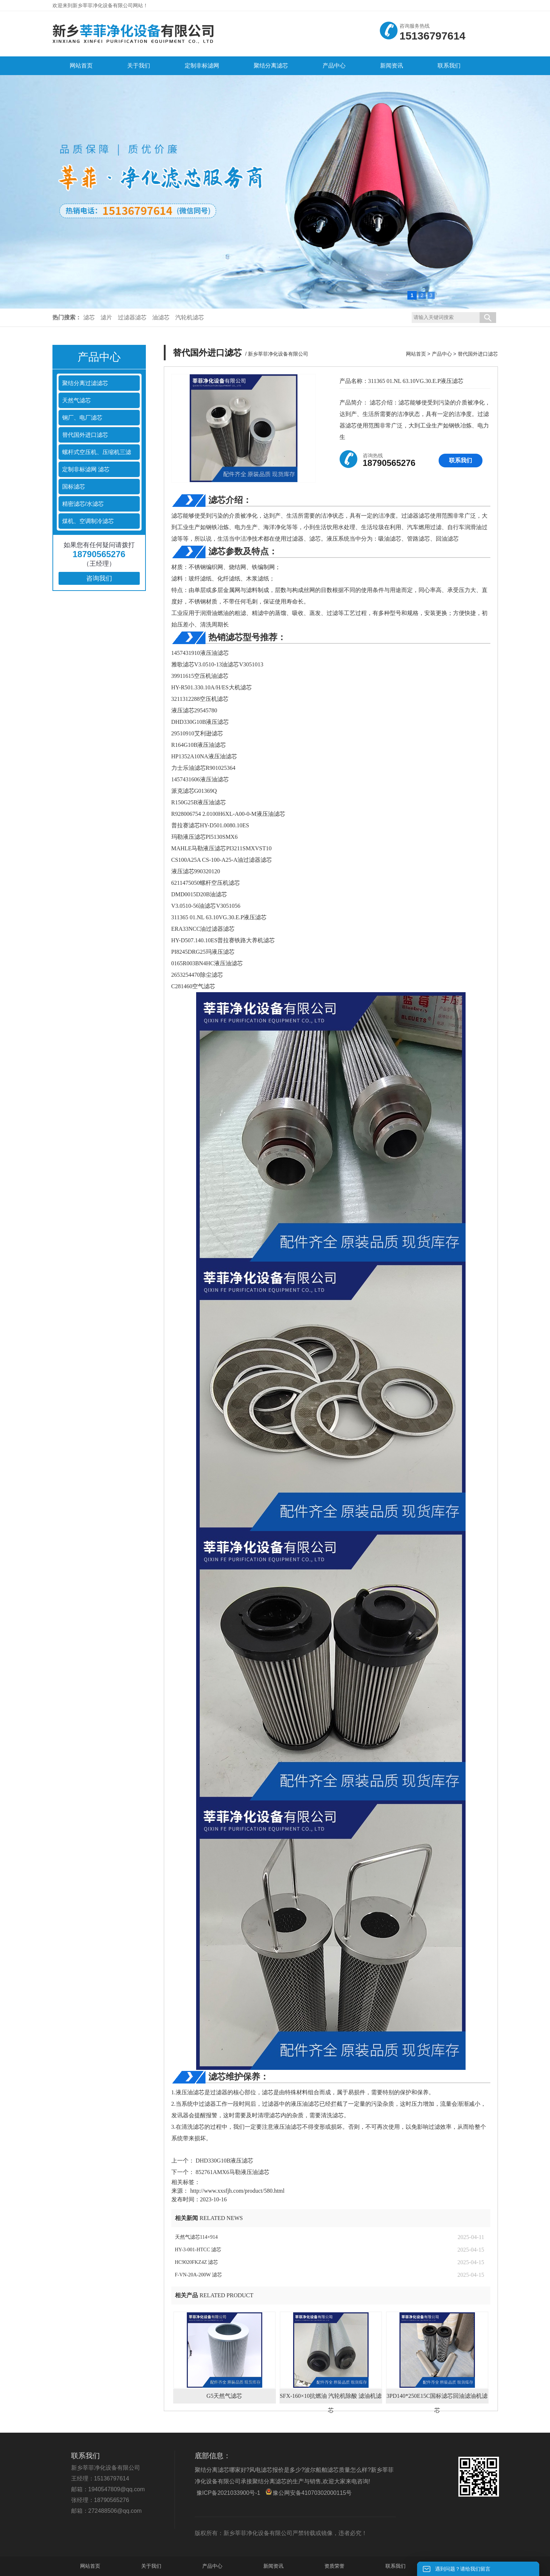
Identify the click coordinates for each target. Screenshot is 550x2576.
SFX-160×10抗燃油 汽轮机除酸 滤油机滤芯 (331, 2398)
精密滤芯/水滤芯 (83, 504)
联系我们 (460, 460)
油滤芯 (161, 317)
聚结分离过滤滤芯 (85, 383)
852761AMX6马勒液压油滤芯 (231, 2172)
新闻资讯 (273, 2566)
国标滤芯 (73, 487)
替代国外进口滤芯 (85, 435)
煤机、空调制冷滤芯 (88, 521)
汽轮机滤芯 (189, 317)
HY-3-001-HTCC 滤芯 (198, 2249)
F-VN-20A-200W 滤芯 (198, 2274)
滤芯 (89, 317)
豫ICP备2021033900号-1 (228, 2493)
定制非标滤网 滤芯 (86, 469)
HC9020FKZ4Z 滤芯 (196, 2262)
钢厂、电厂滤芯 (82, 418)
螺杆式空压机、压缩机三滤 (96, 452)
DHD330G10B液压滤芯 (224, 2161)
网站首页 (416, 354)
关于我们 (151, 2566)
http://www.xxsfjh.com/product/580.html (237, 2191)
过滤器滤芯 (132, 317)
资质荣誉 (334, 2566)
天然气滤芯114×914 (196, 2237)
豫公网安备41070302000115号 (308, 2492)
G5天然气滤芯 (224, 2396)
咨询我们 (99, 578)
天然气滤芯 (76, 400)
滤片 (106, 317)
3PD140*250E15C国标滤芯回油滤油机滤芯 (437, 2398)
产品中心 (442, 354)
